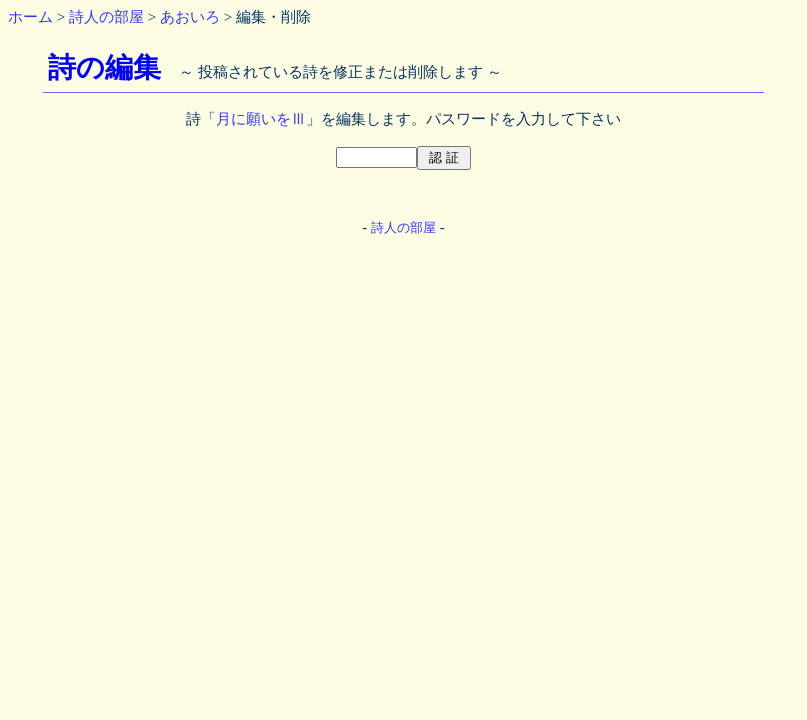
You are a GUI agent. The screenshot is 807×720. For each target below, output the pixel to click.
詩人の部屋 (106, 17)
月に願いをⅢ (261, 119)
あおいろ (190, 17)
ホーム (30, 17)
